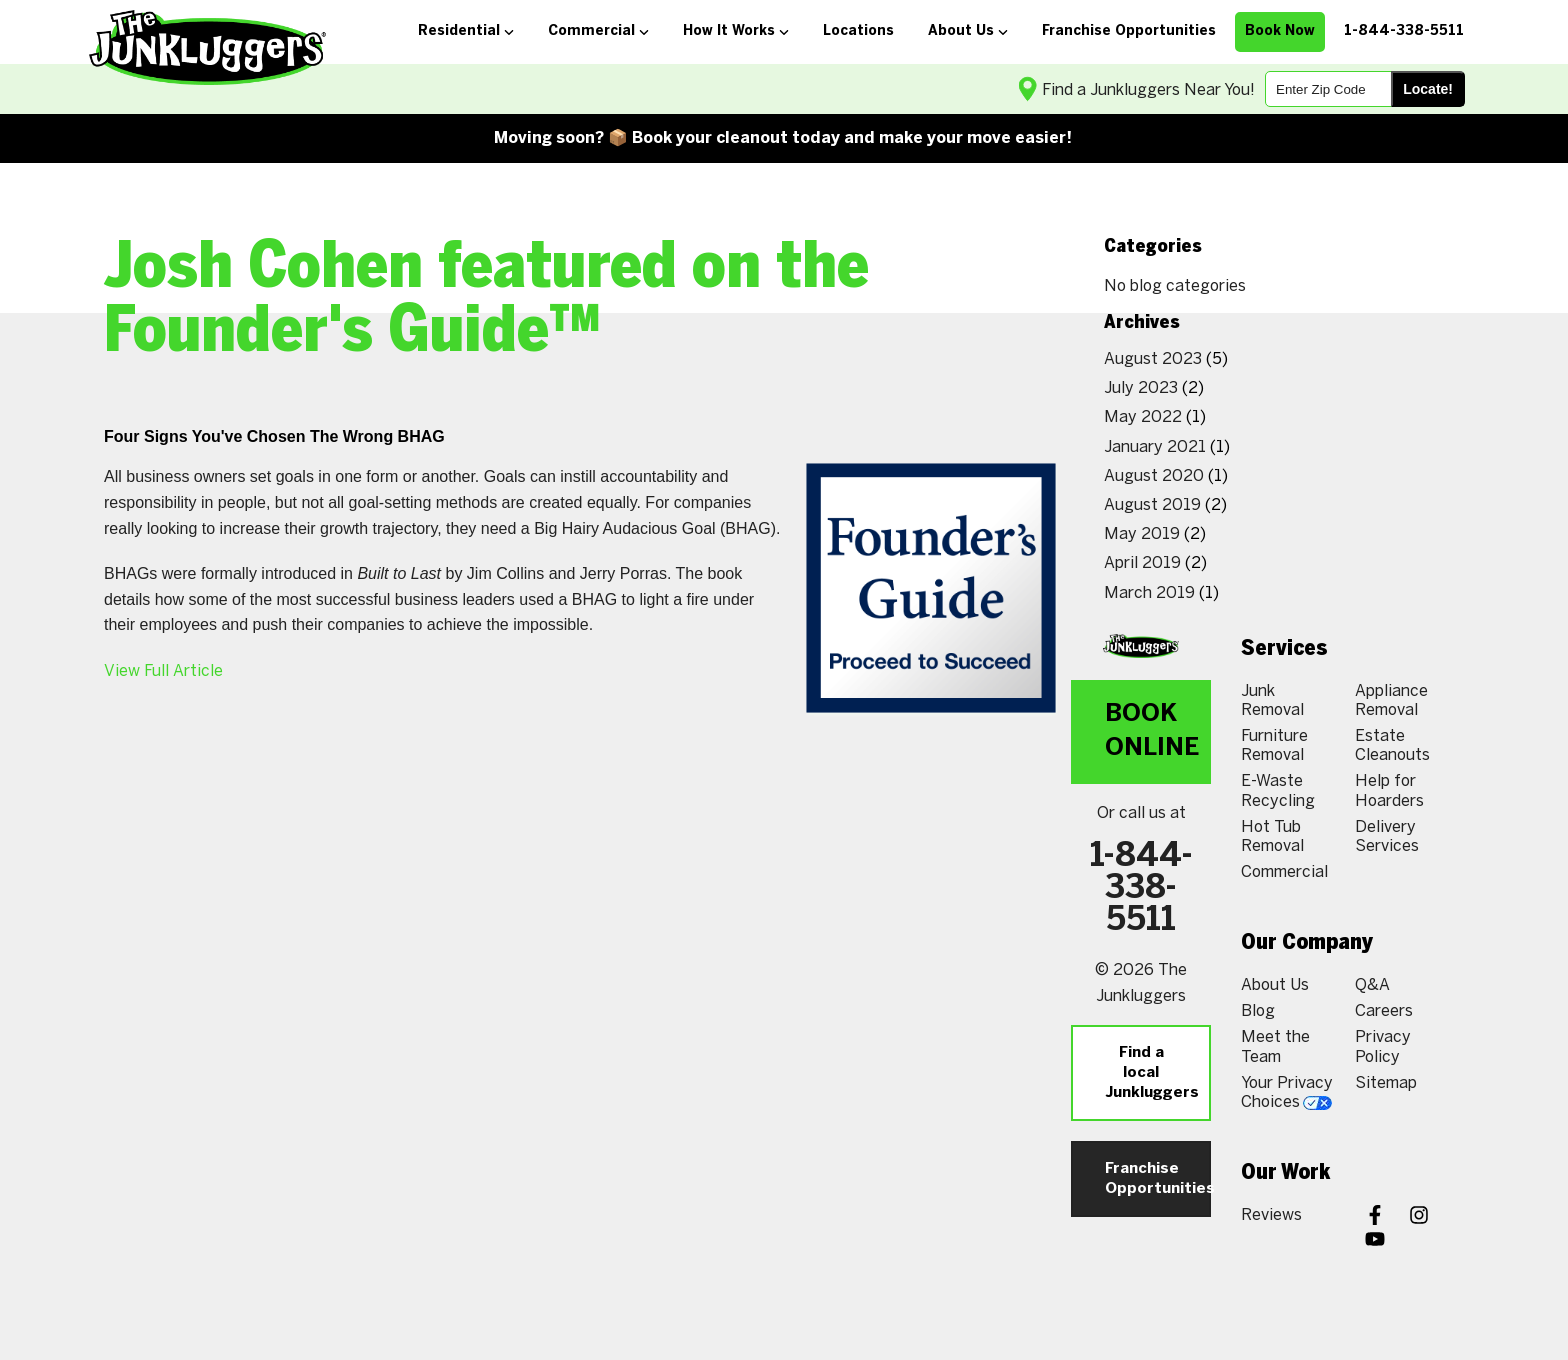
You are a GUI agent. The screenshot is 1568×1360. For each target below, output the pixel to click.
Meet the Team (1275, 1046)
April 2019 (1142, 562)
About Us (1275, 984)
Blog (1258, 1010)
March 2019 (1149, 592)
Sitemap (1386, 1082)
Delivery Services (1387, 836)
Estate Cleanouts (1392, 745)
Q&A (1372, 984)
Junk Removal (1272, 700)
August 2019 (1152, 504)
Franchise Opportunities (1158, 1179)
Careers (1384, 1010)
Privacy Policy (1383, 1046)
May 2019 (1142, 533)
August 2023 (1153, 358)
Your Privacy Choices (1287, 1092)
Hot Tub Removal (1272, 836)
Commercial (1284, 871)
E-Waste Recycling (1278, 790)
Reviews (1271, 1214)
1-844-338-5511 (1141, 889)
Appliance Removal (1391, 700)
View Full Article (163, 670)
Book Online (1152, 731)
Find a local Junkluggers (1152, 1073)
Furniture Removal (1274, 745)
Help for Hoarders (1389, 790)
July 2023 (1141, 387)
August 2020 (1154, 475)
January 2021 (1155, 446)
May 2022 (1143, 416)
